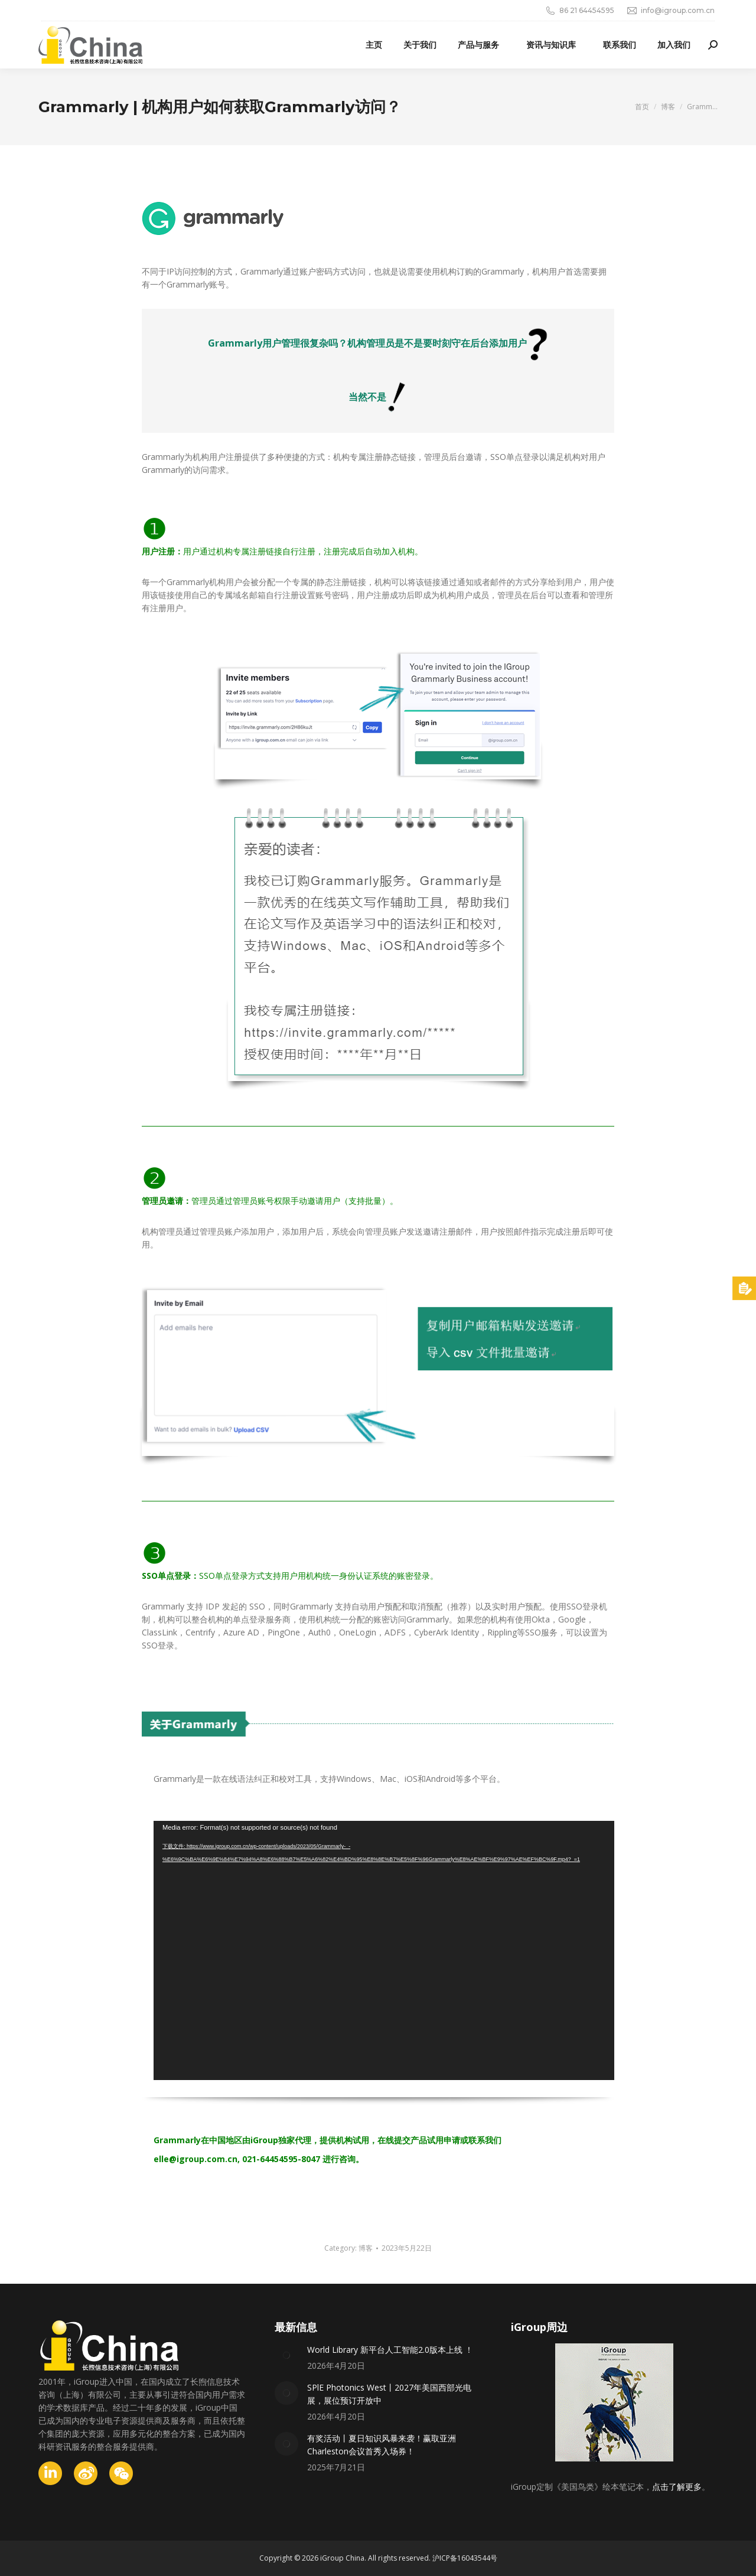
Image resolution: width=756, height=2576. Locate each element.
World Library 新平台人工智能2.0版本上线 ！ (390, 2349)
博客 (366, 2248)
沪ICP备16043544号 (464, 2558)
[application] (384, 1950)
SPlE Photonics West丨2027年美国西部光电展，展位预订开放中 (389, 2394)
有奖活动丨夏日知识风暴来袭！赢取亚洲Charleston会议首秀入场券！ (381, 2445)
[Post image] (286, 2355)
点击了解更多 (677, 2486)
